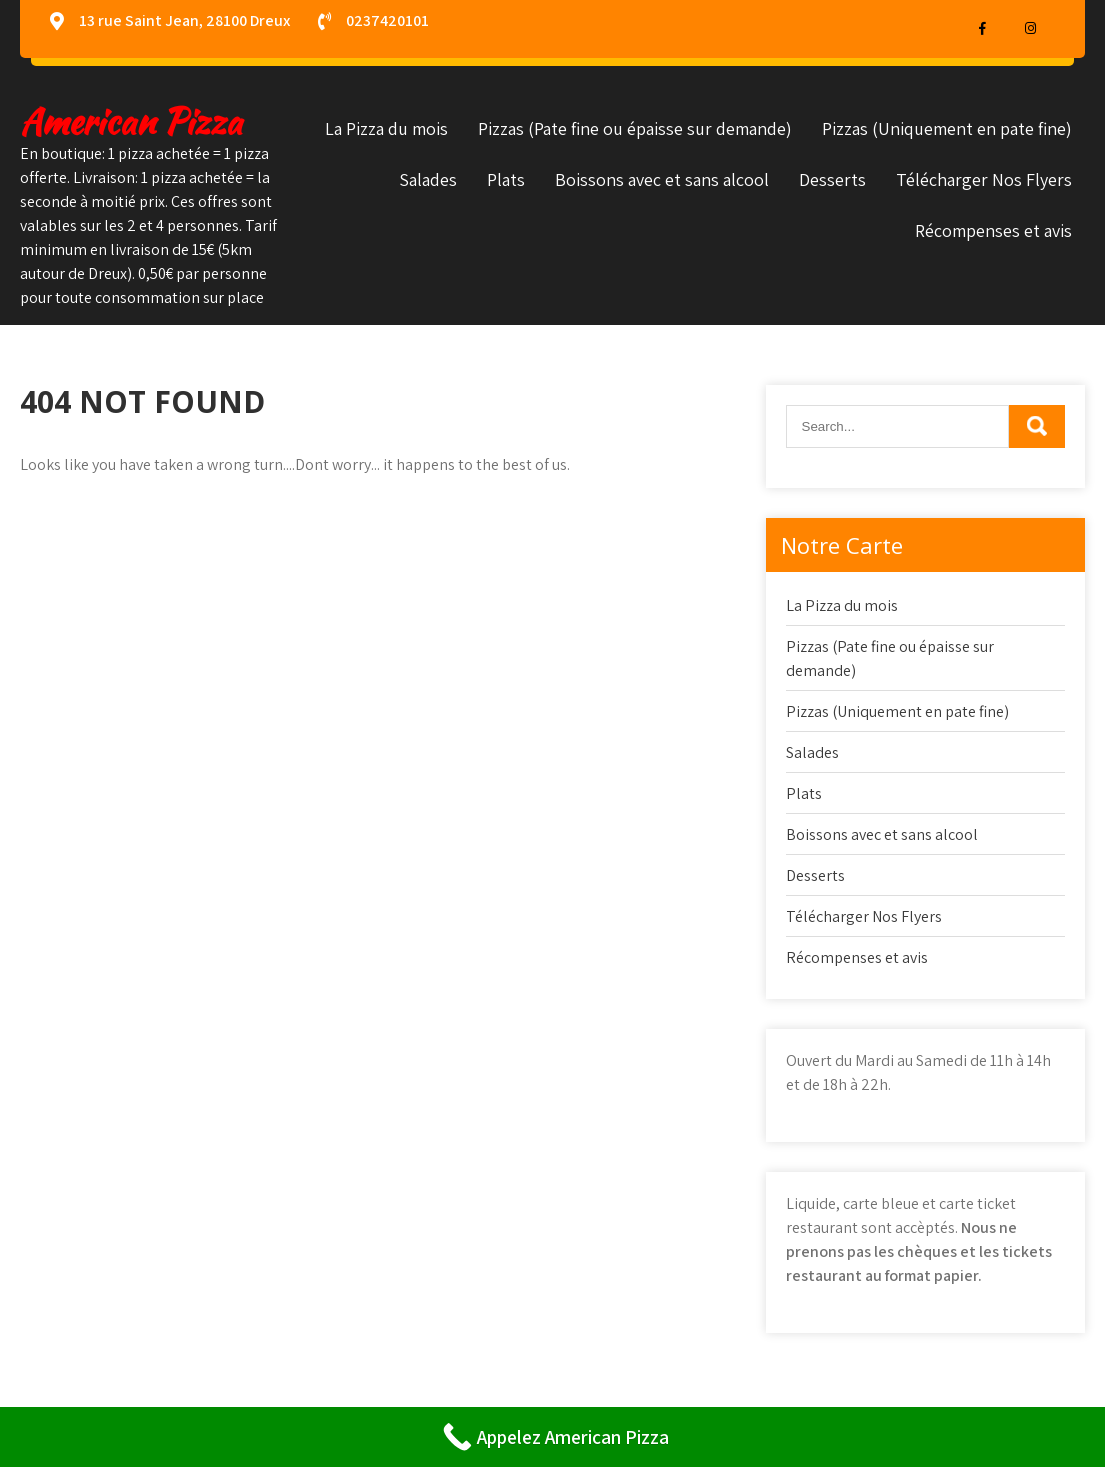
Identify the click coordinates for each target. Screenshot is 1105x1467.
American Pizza (131, 121)
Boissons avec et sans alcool (662, 179)
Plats (506, 179)
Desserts (832, 179)
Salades (428, 179)
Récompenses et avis (993, 230)
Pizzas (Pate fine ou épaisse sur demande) (635, 128)
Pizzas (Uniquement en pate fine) (947, 128)
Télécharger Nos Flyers (984, 179)
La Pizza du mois (386, 128)
